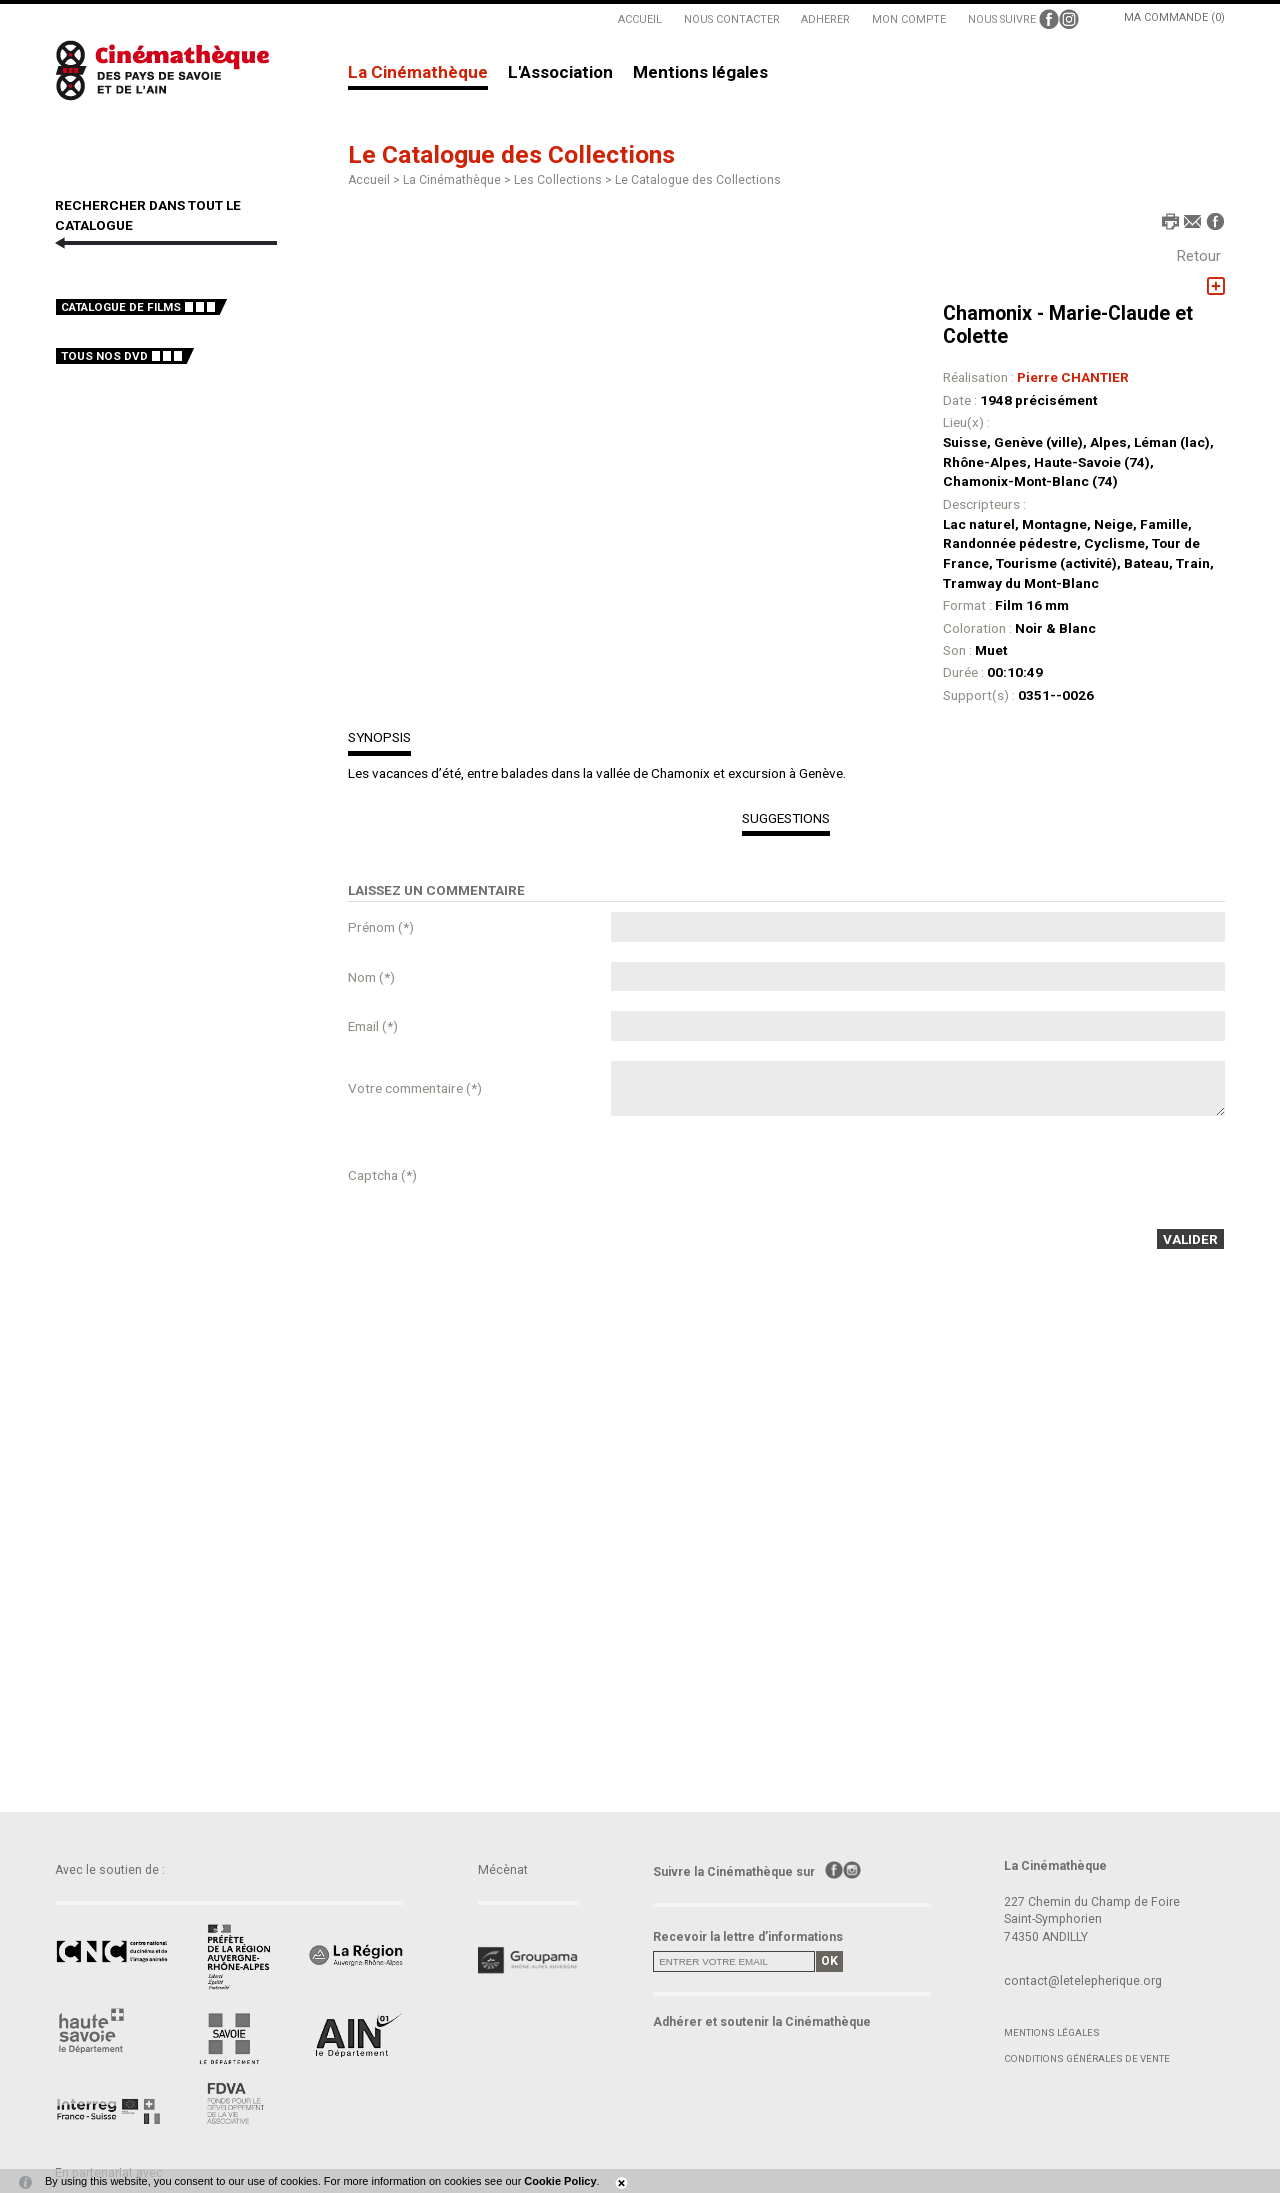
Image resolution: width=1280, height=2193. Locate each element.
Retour (1199, 256)
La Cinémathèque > (458, 180)
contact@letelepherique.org (1083, 1981)
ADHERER (825, 19)
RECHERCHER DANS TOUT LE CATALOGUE (148, 215)
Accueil (369, 180)
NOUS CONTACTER (732, 19)
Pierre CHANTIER (1073, 377)
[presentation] (763, 1175)
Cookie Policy (560, 2181)
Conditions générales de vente (1087, 2058)
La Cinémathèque (418, 73)
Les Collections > (564, 180)
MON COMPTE (909, 19)
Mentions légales (700, 73)
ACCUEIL (640, 19)
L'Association (560, 73)
